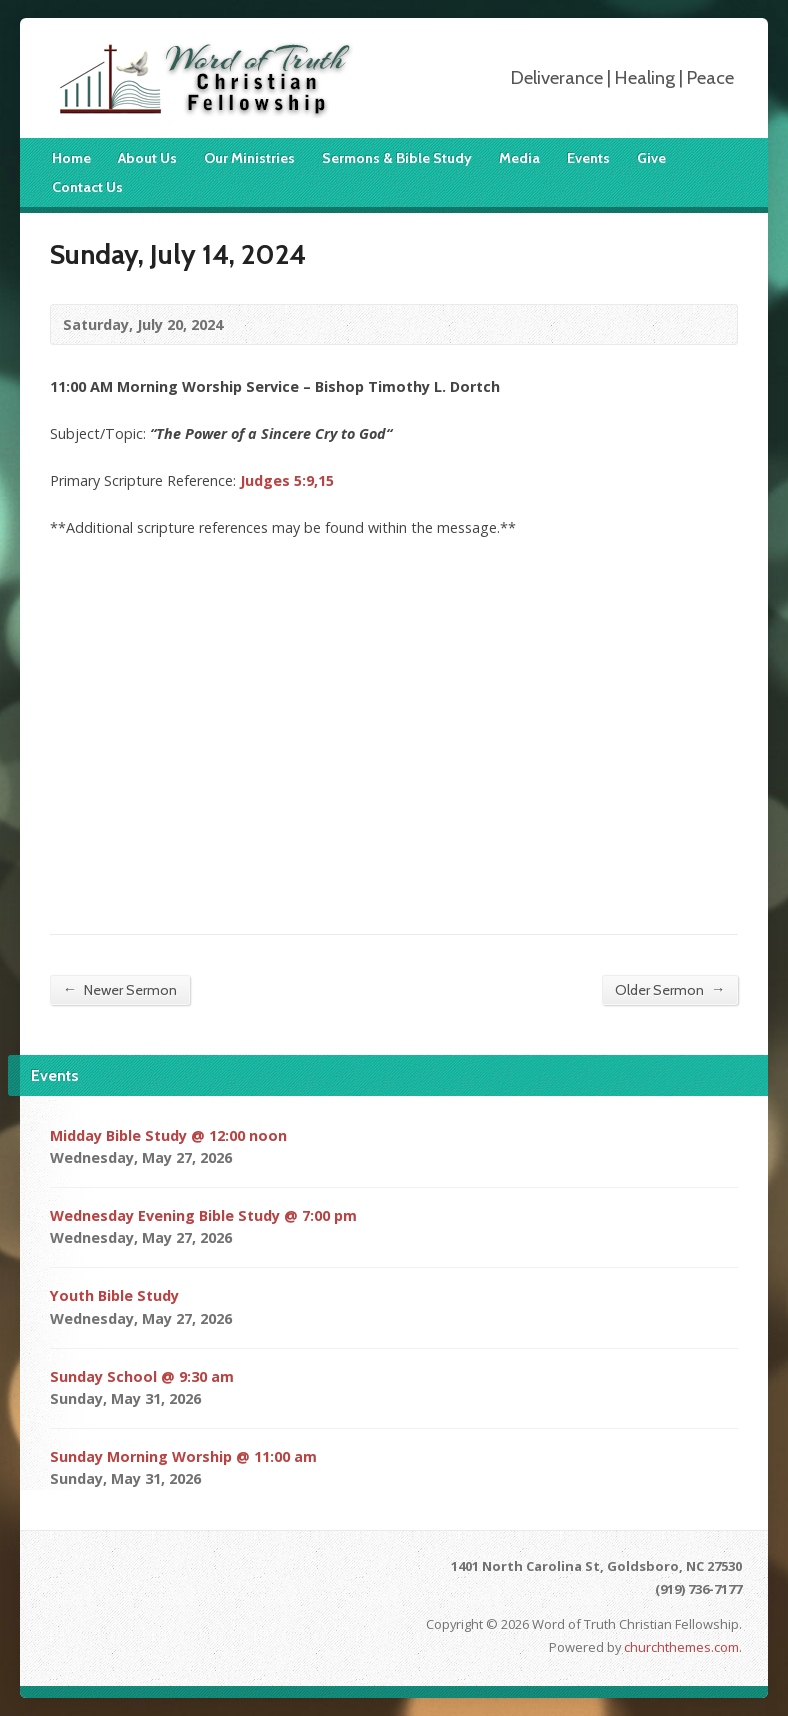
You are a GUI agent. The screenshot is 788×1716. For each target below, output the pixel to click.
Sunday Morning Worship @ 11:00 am (183, 1456)
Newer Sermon (120, 989)
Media (519, 158)
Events (588, 158)
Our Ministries (249, 158)
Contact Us (87, 187)
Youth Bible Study (114, 1295)
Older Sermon (670, 989)
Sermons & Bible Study (397, 158)
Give (651, 158)
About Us (147, 158)
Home (71, 158)
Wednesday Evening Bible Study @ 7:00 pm (203, 1215)
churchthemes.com (681, 1647)
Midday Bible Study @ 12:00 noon (168, 1135)
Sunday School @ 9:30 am (142, 1376)
